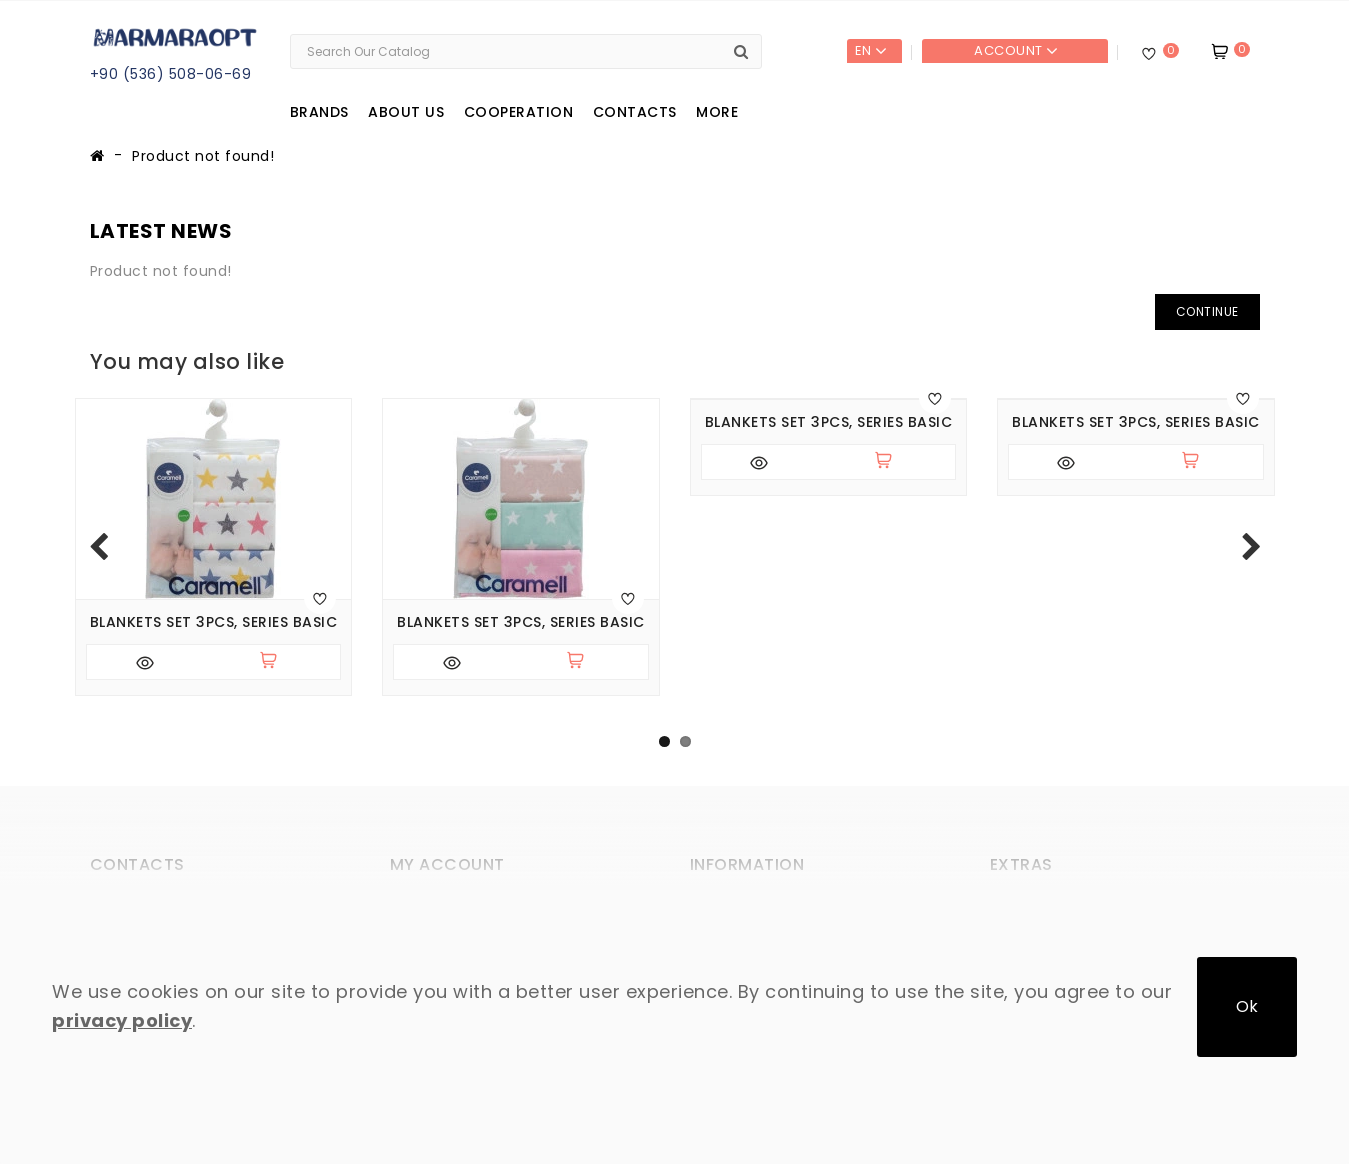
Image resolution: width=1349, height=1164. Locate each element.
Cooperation (519, 112)
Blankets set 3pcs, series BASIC (214, 622)
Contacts (635, 112)
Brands (319, 112)
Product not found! (203, 156)
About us (406, 112)
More (717, 112)
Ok (1247, 1006)
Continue (1207, 311)
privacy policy (122, 1020)
